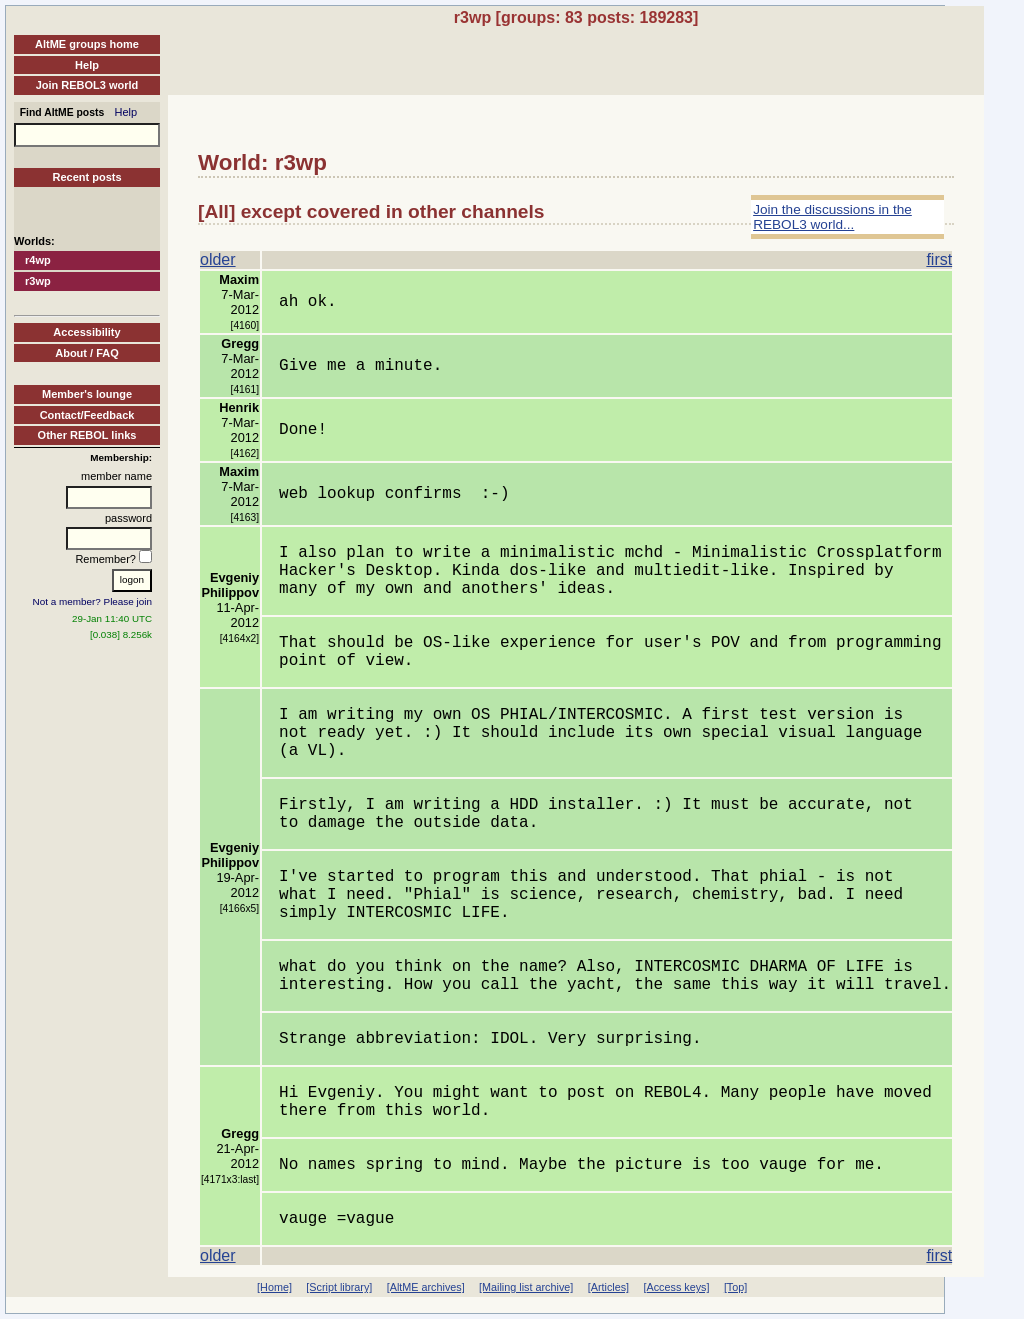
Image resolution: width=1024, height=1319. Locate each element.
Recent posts (86, 177)
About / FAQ (87, 353)
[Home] (274, 1287)
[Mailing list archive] (526, 1287)
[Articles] (608, 1287)
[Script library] (339, 1287)
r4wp (38, 260)
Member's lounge (87, 394)
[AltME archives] (426, 1287)
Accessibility (86, 332)
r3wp (38, 281)
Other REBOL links (87, 435)
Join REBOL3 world (87, 85)
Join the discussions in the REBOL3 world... (832, 217)
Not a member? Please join (93, 601)
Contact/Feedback (87, 415)
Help (87, 65)
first (939, 259)
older (218, 259)
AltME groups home (87, 44)
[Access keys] (676, 1287)
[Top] (735, 1287)
